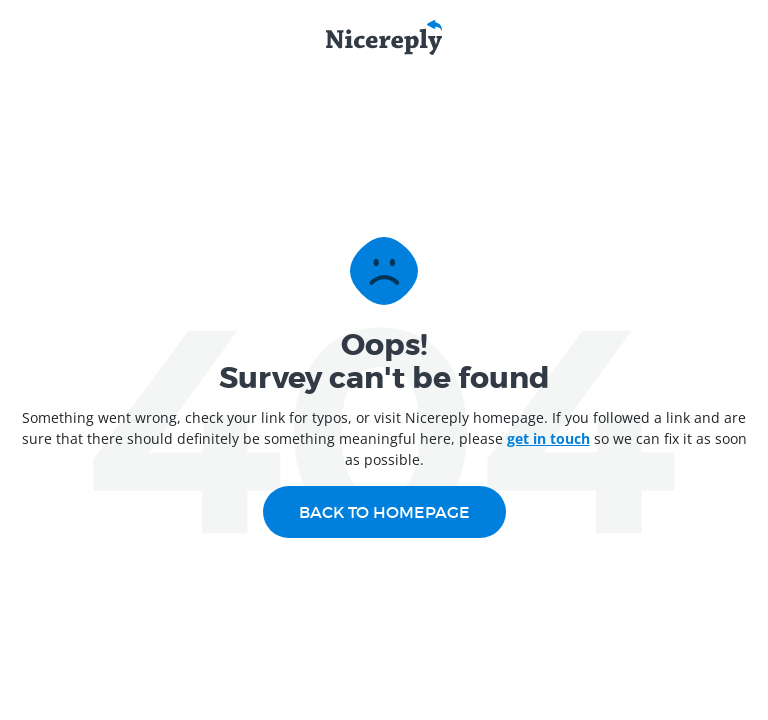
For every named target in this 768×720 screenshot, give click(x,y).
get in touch (548, 438)
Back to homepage (384, 512)
